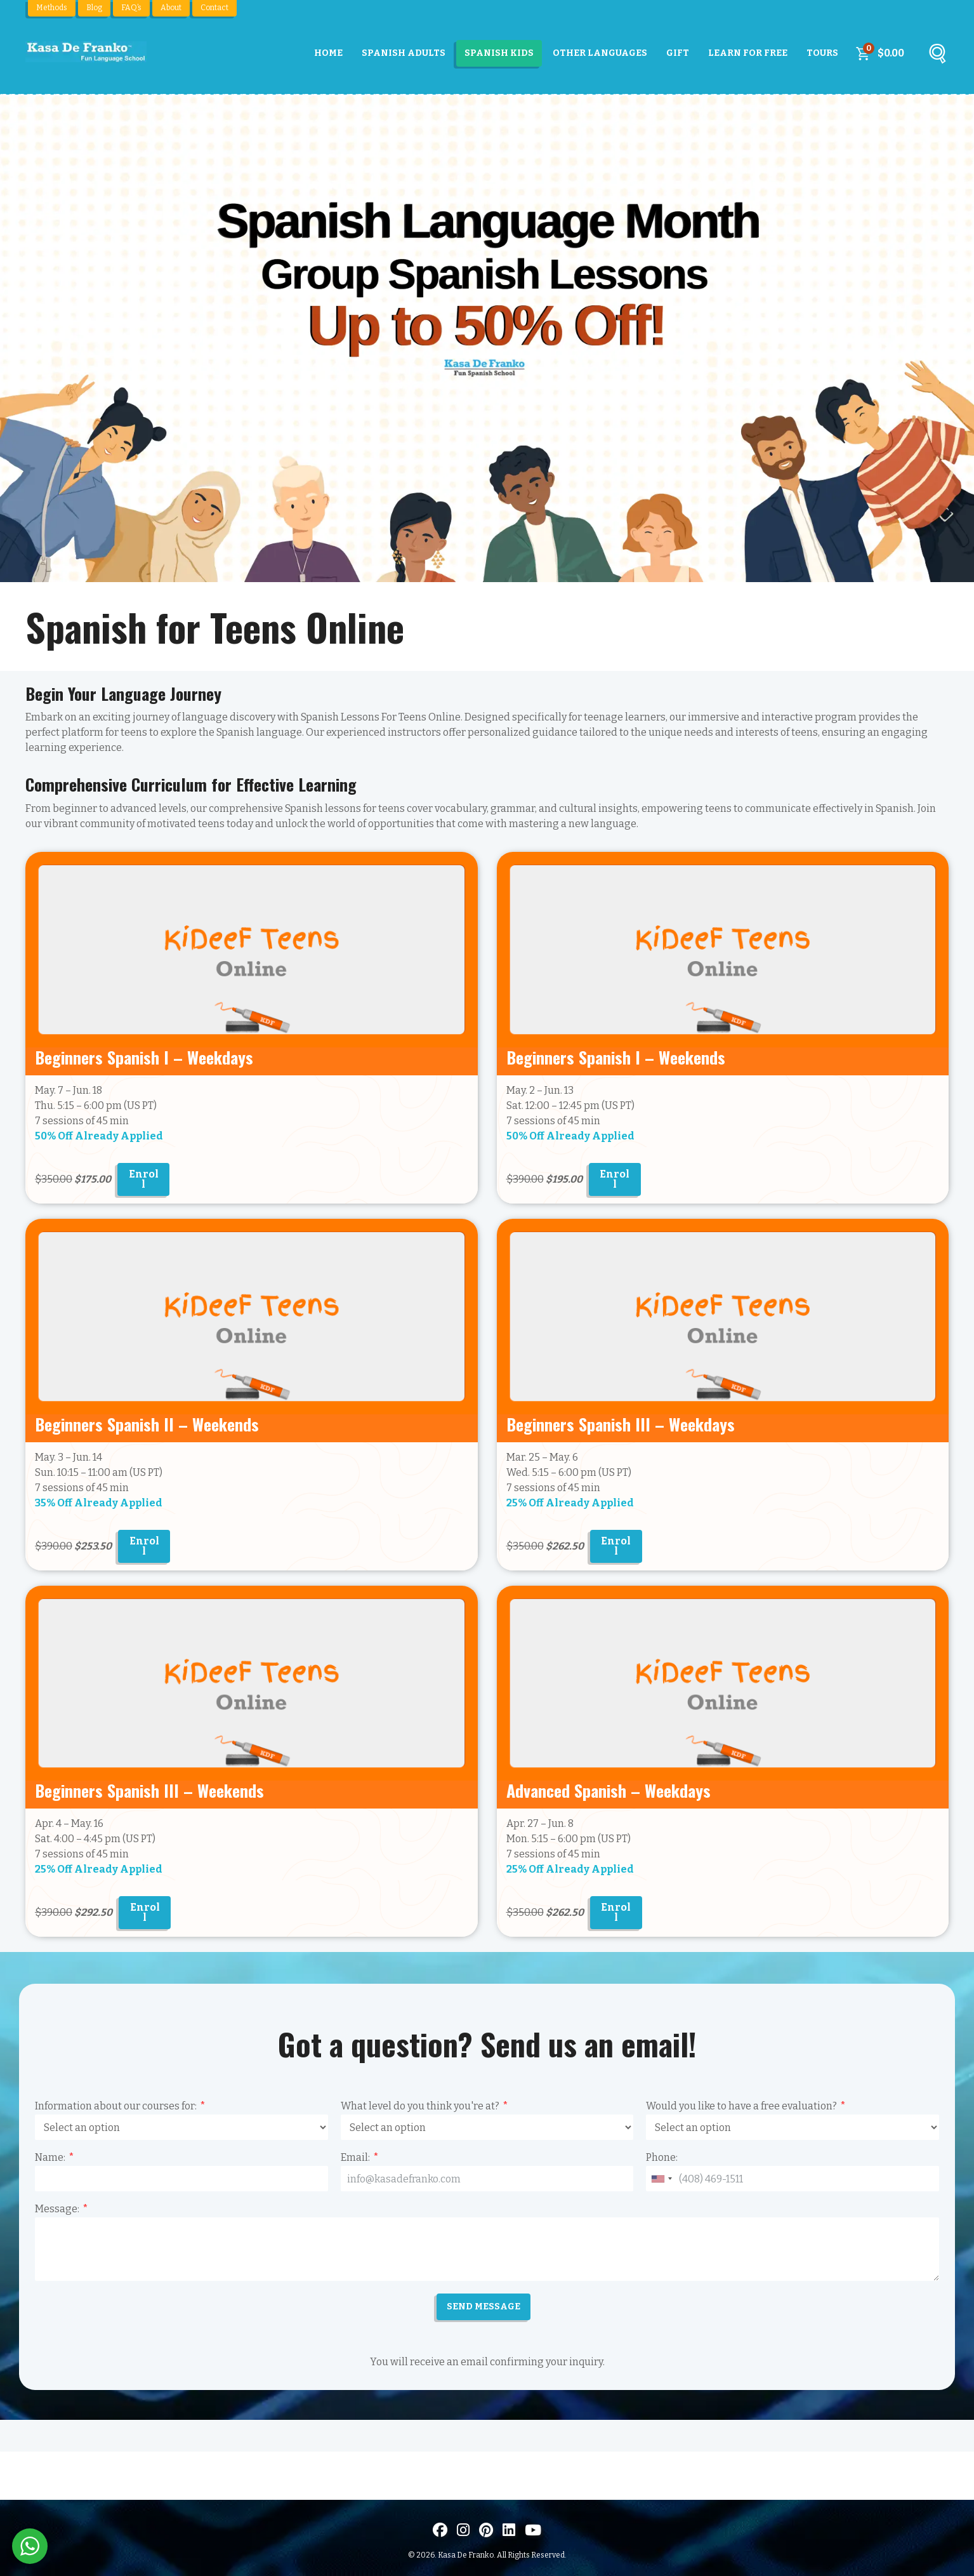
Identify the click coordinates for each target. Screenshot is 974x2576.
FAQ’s (131, 7)
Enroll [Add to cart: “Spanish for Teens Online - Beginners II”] (144, 1546)
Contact (214, 7)
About (171, 7)
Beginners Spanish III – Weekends (149, 1790)
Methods (51, 7)
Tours (822, 53)
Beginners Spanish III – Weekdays (620, 1424)
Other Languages (600, 53)
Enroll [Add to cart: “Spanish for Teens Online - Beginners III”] (145, 1912)
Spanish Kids (499, 53)
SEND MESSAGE (483, 2306)
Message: (57, 2209)
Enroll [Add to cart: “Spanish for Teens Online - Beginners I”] (614, 1179)
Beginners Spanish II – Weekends (147, 1424)
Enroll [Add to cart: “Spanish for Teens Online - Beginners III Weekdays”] (616, 1546)
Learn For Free (747, 53)
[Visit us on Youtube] (533, 2530)
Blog (94, 7)
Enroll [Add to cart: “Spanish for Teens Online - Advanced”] (616, 1912)
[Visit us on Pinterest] (486, 2530)
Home (328, 53)
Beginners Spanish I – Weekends (615, 1057)
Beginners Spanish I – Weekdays (144, 1057)
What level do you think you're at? (420, 2106)
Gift (677, 53)
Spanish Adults (403, 53)
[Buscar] (937, 56)
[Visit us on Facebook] (440, 2530)
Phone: (662, 2157)
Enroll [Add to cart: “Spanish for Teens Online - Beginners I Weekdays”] (144, 1179)
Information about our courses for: (116, 2106)
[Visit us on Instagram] (463, 2530)
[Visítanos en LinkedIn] (509, 2530)
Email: (355, 2157)
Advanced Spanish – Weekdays (608, 1790)
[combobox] (661, 2179)
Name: (50, 2157)
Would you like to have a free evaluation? (741, 2106)
